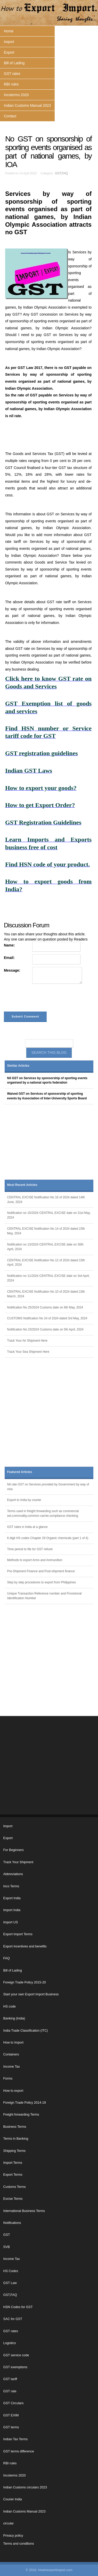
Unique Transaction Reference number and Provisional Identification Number (44, 1596)
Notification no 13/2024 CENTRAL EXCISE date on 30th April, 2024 (45, 1247)
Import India (12, 1910)
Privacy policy (13, 2535)
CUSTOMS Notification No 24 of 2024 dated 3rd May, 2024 (47, 1318)
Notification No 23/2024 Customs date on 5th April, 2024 (45, 1329)
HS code (9, 2006)
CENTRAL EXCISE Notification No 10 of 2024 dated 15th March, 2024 (46, 1294)
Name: (9, 945)
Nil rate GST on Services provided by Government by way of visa (48, 1487)
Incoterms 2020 (16, 95)
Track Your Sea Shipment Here (28, 1352)
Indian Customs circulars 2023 (25, 2487)
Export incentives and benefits (25, 1946)
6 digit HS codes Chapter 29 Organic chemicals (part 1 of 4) (47, 1538)
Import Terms (12, 2163)
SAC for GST (12, 2319)
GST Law (10, 2283)
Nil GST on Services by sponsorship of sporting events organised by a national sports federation (47, 1080)
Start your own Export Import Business (31, 1994)
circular (8, 2523)
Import (9, 42)
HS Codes (10, 2271)
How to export (13, 2091)
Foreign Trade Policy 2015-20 (24, 1982)
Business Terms (14, 2127)
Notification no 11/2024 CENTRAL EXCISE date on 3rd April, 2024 (48, 1278)
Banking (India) (14, 2018)
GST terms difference (18, 2451)
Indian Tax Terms (15, 2439)
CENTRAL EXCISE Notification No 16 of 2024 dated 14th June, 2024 (46, 1200)
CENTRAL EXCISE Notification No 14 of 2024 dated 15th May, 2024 (46, 1231)
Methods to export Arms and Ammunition (34, 1560)
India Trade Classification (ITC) (25, 2030)
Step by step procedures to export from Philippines (41, 1582)
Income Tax (11, 2066)
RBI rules (11, 84)
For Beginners (13, 1850)
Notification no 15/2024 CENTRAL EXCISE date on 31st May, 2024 (49, 1215)
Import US (10, 1922)
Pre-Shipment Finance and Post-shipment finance (41, 1571)
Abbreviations (13, 1874)
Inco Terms (11, 1886)
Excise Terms (13, 2199)
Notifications (12, 2223)
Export (9, 52)
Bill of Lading (14, 63)
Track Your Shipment (18, 1862)
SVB (6, 2247)
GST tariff (10, 2379)
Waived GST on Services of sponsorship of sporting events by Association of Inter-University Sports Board (47, 1096)
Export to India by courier (24, 1500)
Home (8, 31)
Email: (9, 958)
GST (6, 2235)
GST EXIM (11, 2415)
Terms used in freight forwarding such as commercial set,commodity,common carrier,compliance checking (43, 1513)
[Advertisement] (49, 1144)
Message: (12, 970)
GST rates (12, 74)
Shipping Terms (14, 2151)
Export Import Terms (17, 1934)
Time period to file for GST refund (30, 1549)
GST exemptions (15, 2367)
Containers (11, 2054)
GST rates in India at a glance (27, 1527)
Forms (8, 2078)
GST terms (11, 2427)
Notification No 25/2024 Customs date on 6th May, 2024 (45, 1307)
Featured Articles (19, 1472)
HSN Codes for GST (18, 2307)
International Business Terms (24, 2211)
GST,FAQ (61, 173)
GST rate (10, 2391)
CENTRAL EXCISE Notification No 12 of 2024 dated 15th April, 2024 (46, 1262)
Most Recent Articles (22, 1185)
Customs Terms (14, 2187)
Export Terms (12, 2174)
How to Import (13, 2042)
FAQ (6, 1958)
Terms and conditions (18, 2543)
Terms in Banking (15, 2138)
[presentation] (43, 999)
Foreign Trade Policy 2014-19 (24, 2102)
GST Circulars (13, 2403)
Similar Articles (18, 1066)
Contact (10, 116)
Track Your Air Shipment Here (27, 1340)
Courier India (12, 2499)
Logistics (9, 2343)
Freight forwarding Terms (21, 2114)
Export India (12, 1898)
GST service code (16, 2355)
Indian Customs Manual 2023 (27, 105)
